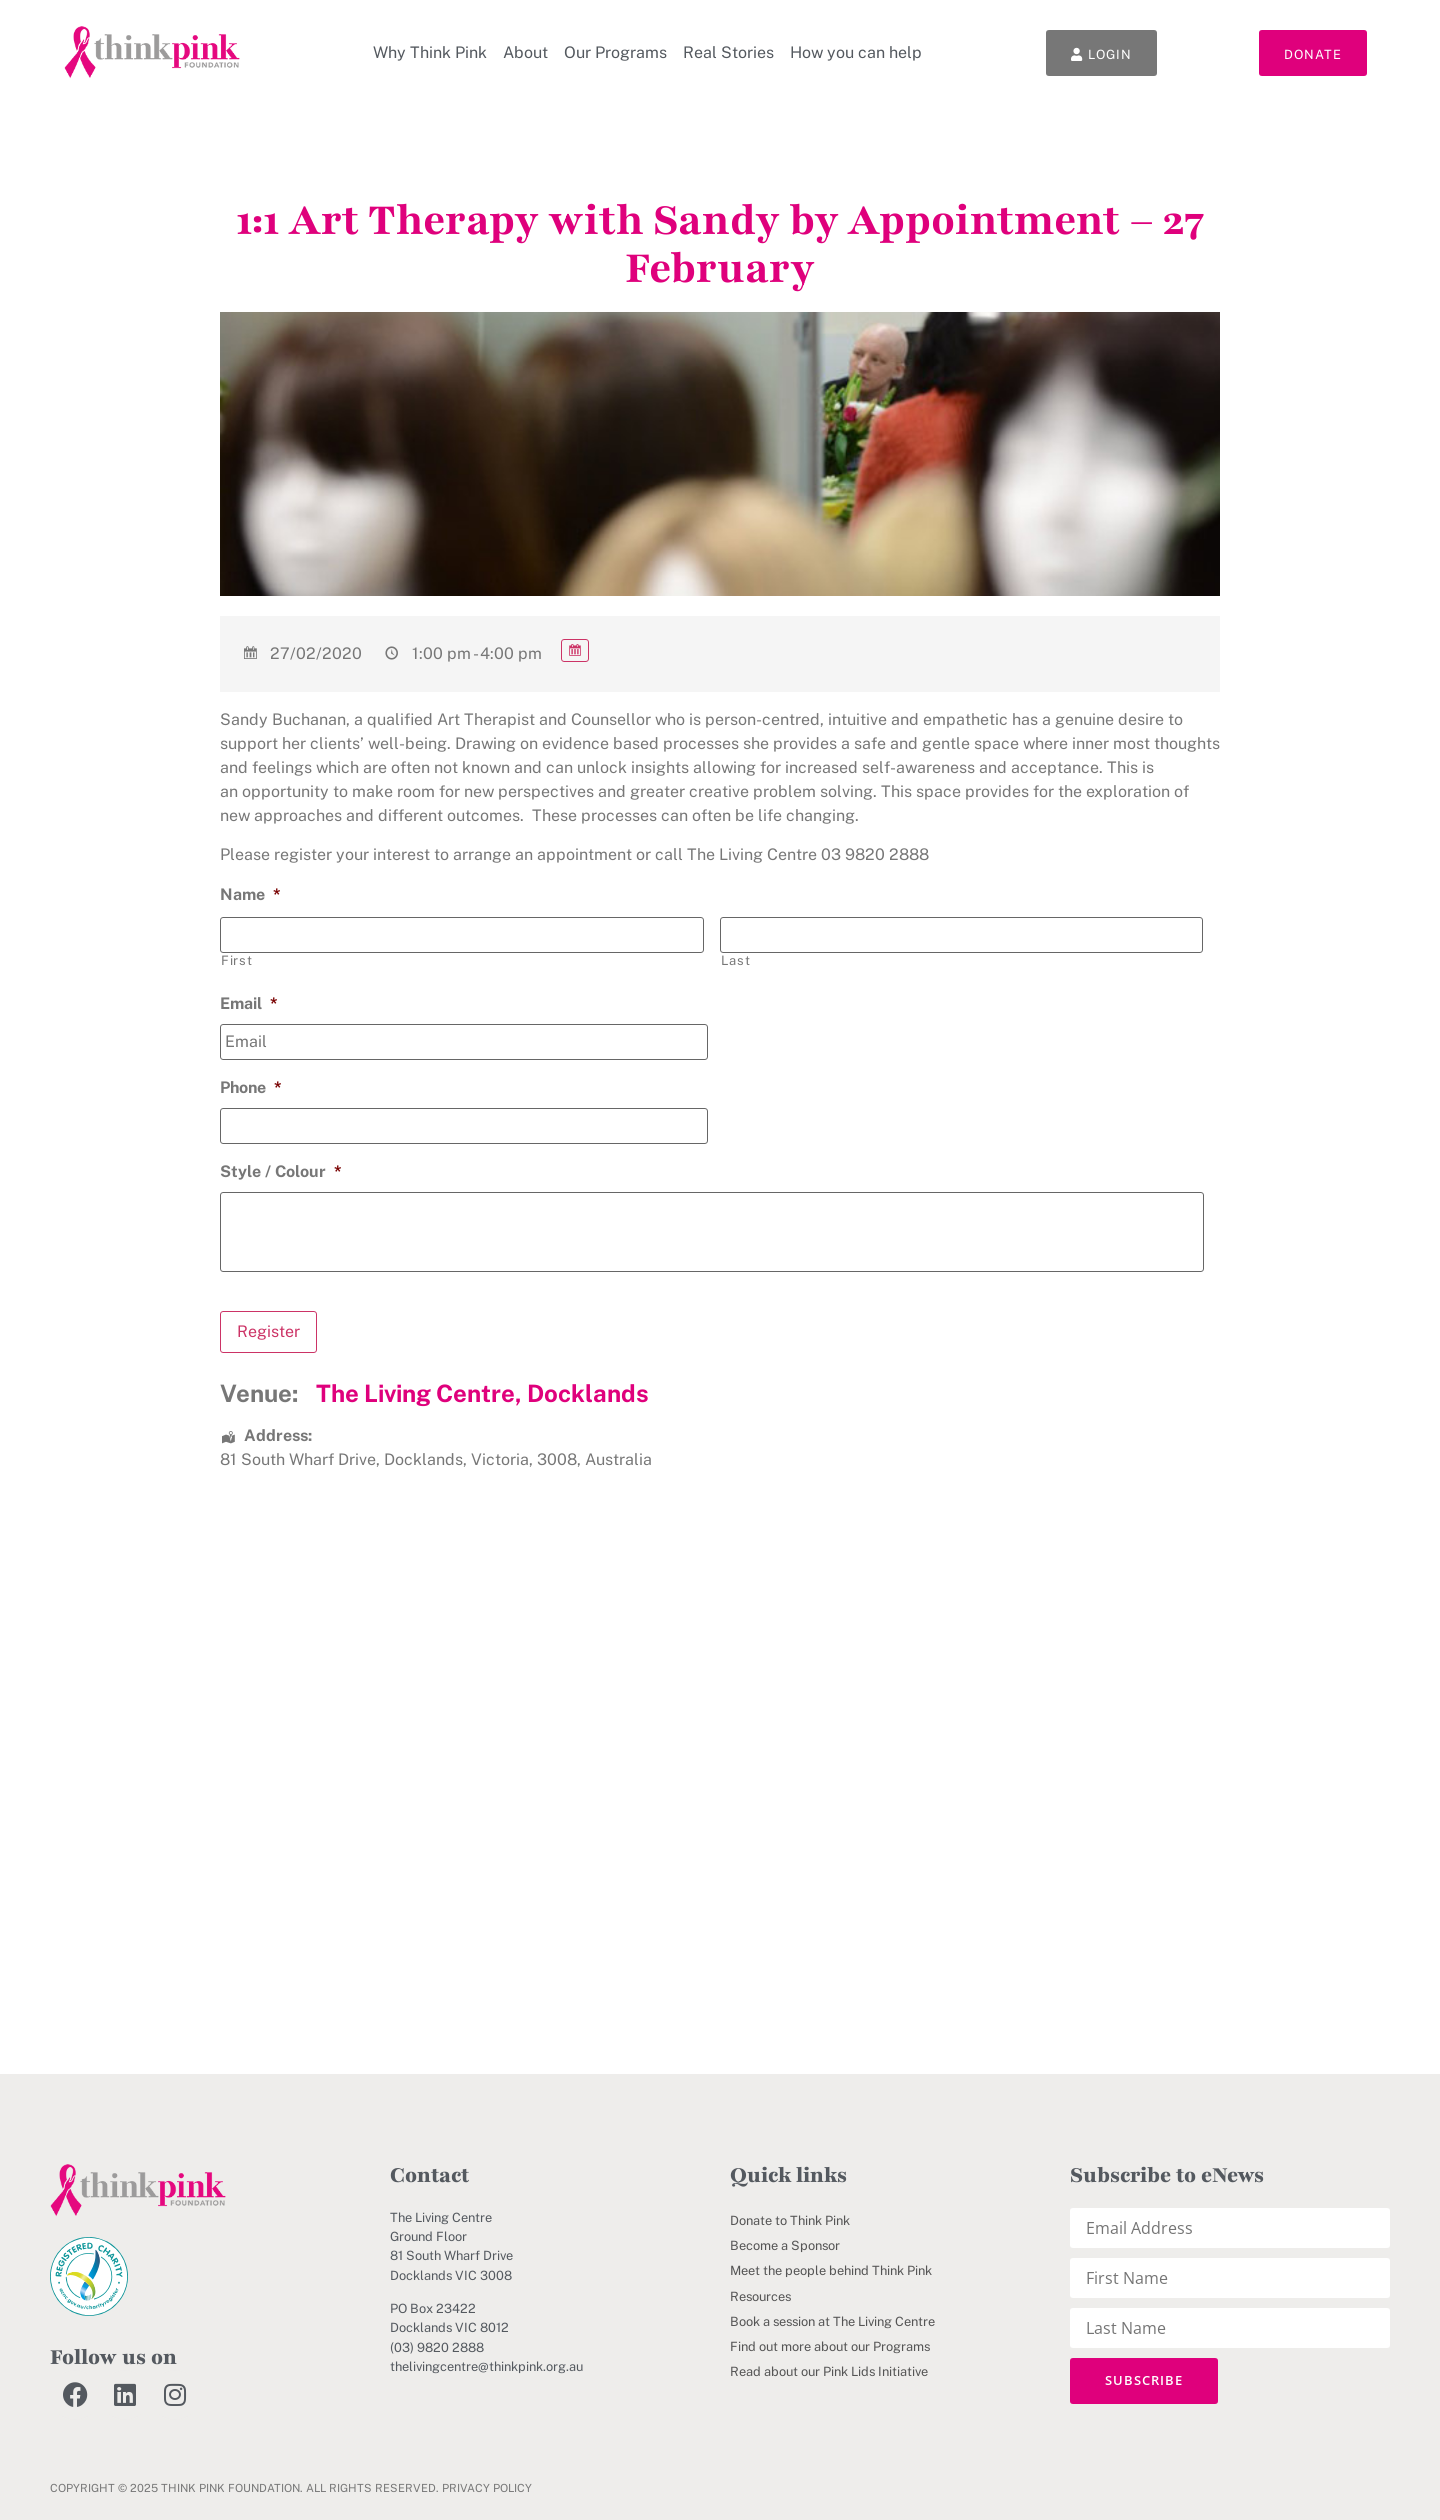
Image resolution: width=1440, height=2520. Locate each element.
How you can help (856, 52)
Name (250, 894)
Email (249, 1003)
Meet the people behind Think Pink (831, 2270)
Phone (251, 1087)
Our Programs (615, 52)
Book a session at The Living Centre (832, 2320)
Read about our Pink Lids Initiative (829, 2371)
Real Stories (728, 52)
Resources (760, 2295)
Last (736, 960)
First (236, 960)
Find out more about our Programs (830, 2346)
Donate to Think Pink (790, 2220)
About (525, 52)
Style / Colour (281, 1171)
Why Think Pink (430, 52)
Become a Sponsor (785, 2245)
